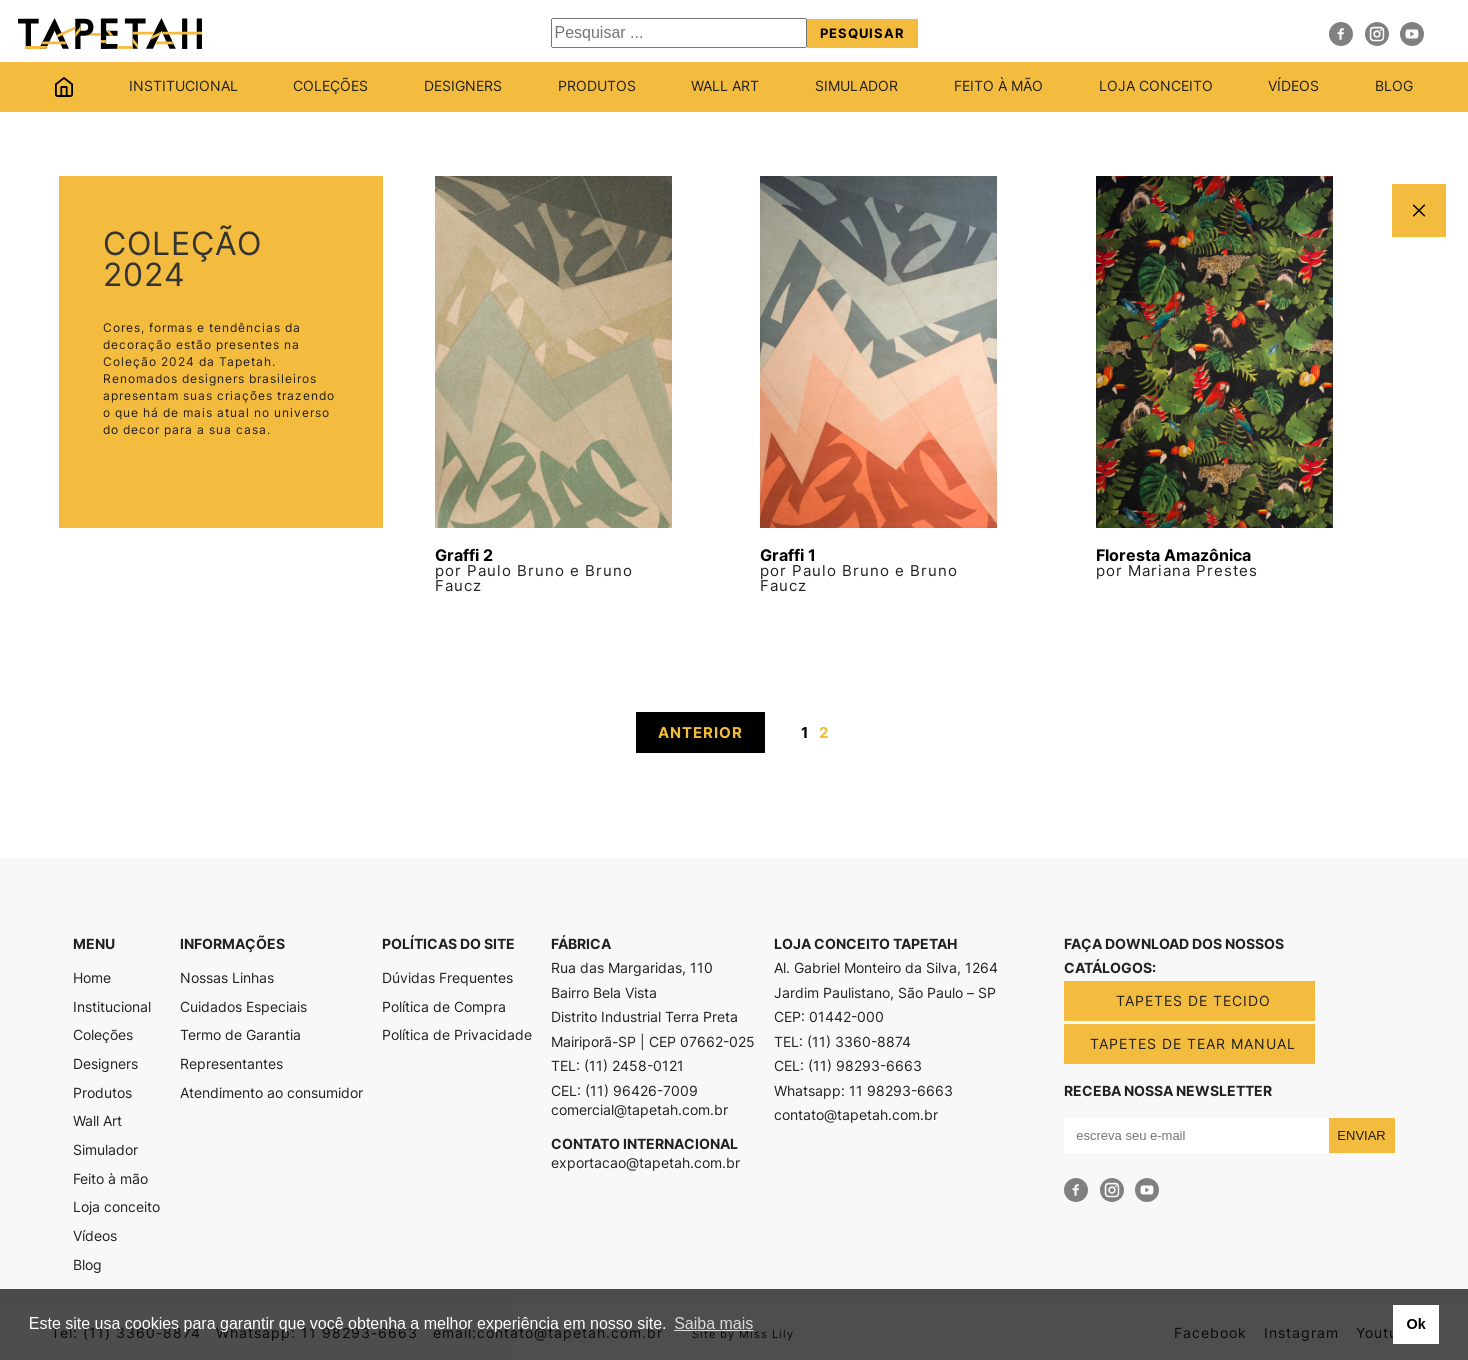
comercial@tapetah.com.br (639, 1110)
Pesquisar (862, 33)
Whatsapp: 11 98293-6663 (863, 1090)
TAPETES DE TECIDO (1193, 1000)
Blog (1394, 87)
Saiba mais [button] (713, 1323)
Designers (463, 87)
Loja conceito (1156, 87)
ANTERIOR (700, 732)
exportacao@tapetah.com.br (645, 1163)
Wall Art (725, 87)
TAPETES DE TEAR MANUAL (1193, 1043)
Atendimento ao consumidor (271, 1093)
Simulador (856, 87)
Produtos (597, 87)
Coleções (330, 87)
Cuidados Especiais (243, 1007)
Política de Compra (444, 1007)
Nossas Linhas (227, 978)
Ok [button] (1415, 1324)
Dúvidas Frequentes (447, 978)
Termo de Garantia (240, 1035)
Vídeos (1293, 87)
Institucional (183, 87)
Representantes (231, 1064)
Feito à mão (998, 87)
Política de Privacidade (457, 1035)
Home (64, 87)
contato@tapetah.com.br (856, 1114)
